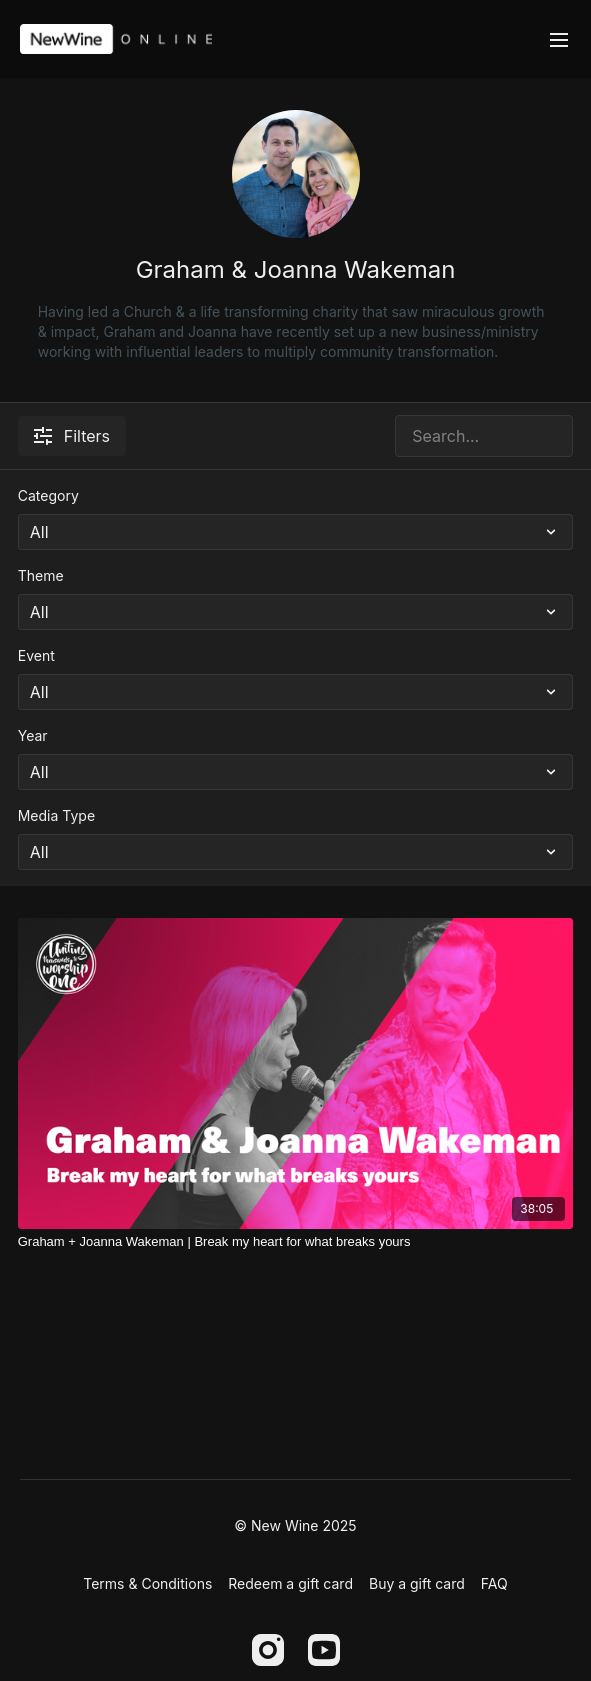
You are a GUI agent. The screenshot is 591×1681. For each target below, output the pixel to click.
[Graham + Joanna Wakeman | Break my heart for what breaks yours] (296, 1242)
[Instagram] (268, 1650)
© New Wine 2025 (295, 1526)
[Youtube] (324, 1650)
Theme (41, 575)
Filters (72, 436)
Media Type (56, 815)
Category (48, 495)
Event (36, 655)
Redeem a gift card (290, 1583)
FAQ (494, 1583)
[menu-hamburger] (559, 39)
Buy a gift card (417, 1583)
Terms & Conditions (147, 1583)
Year (33, 735)
